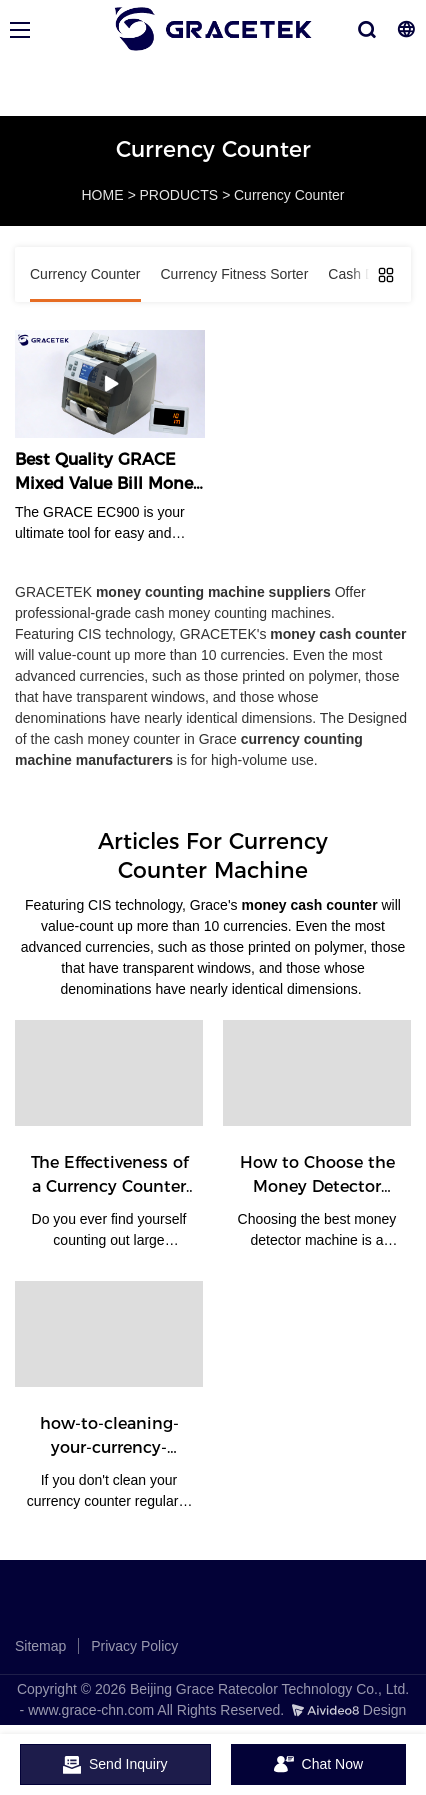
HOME (103, 195)
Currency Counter (289, 195)
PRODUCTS (178, 195)
